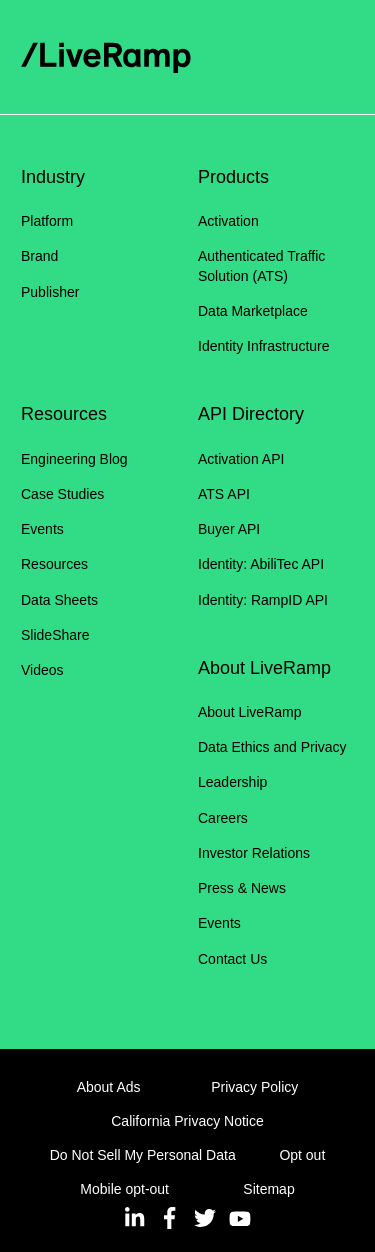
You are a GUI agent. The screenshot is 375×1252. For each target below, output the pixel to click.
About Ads (109, 1087)
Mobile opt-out (124, 1189)
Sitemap (268, 1189)
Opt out (302, 1155)
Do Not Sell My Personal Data (143, 1155)
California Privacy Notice (187, 1121)
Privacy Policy (254, 1087)
